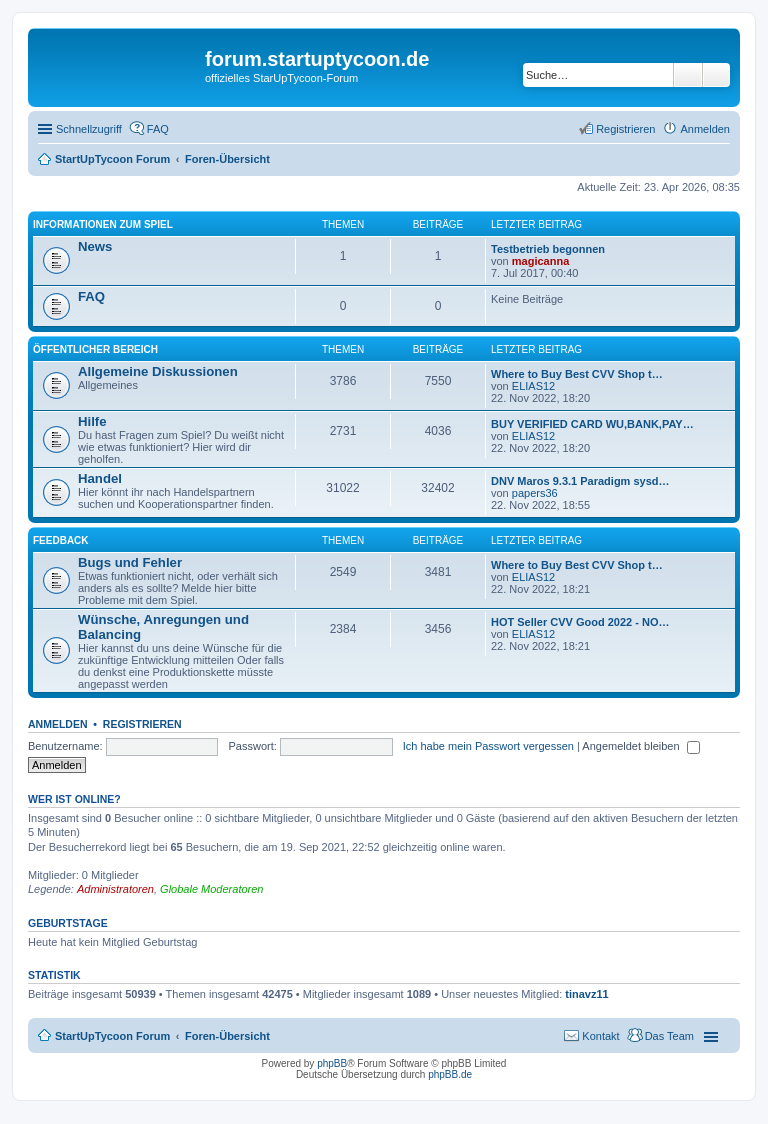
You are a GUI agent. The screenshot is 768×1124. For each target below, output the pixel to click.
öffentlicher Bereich (95, 349)
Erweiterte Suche (716, 75)
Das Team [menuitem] (669, 1036)
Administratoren (115, 889)
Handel (100, 478)
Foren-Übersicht (227, 1036)
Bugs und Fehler (130, 562)
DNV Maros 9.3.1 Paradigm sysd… (580, 481)
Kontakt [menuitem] (600, 1036)
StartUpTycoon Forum (112, 1036)
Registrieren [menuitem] (625, 129)
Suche (688, 75)
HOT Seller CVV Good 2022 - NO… (580, 622)
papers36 (535, 493)
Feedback (61, 540)
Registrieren (142, 724)
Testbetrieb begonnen (548, 249)
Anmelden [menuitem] (705, 129)
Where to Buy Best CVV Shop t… (577, 374)
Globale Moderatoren (211, 889)
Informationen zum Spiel (103, 224)
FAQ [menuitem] (158, 129)
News (95, 246)
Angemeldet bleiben (640, 746)
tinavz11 (586, 994)
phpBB (332, 1063)
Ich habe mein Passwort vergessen (488, 746)
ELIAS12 (533, 386)
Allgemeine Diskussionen (158, 371)
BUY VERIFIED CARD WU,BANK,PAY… (592, 424)
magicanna (540, 261)
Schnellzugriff (89, 129)
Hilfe (92, 421)
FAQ (91, 296)
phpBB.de (450, 1074)
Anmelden (58, 724)
